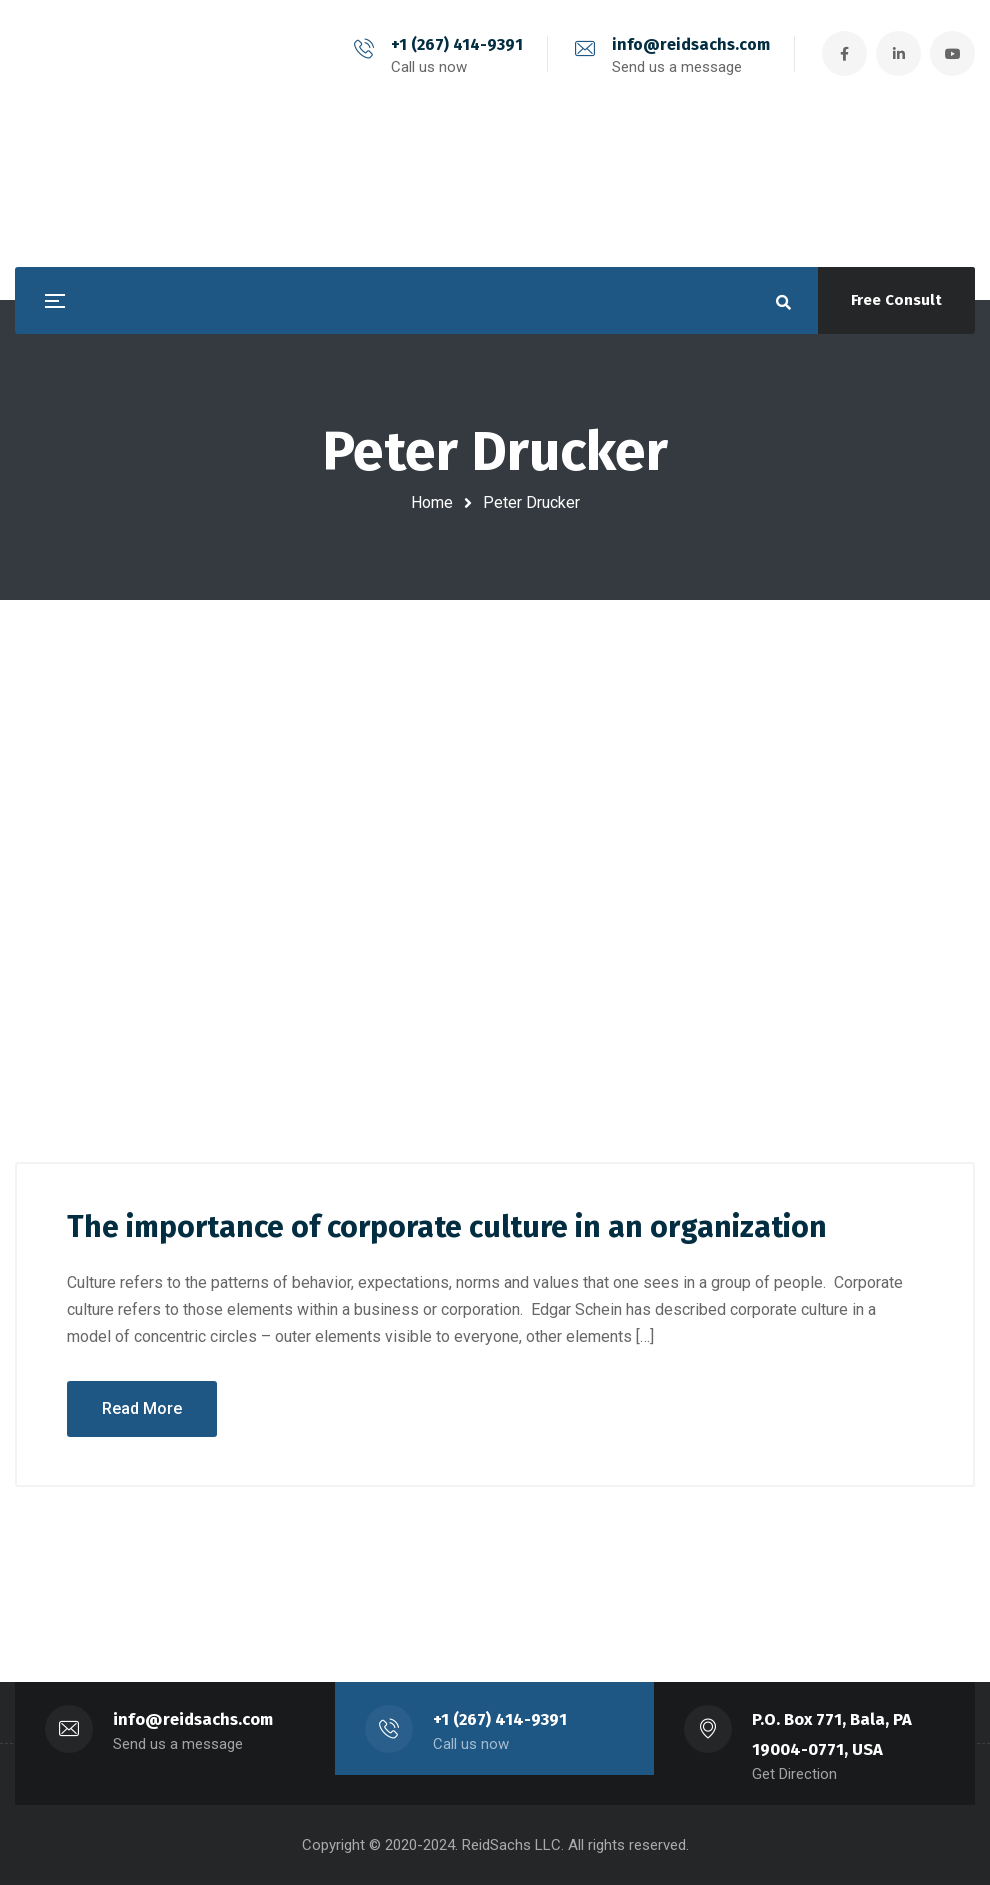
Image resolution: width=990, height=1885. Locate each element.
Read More (142, 1408)
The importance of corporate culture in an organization (447, 1227)
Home (432, 502)
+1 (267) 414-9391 (457, 44)
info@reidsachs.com (691, 44)
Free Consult (896, 300)
